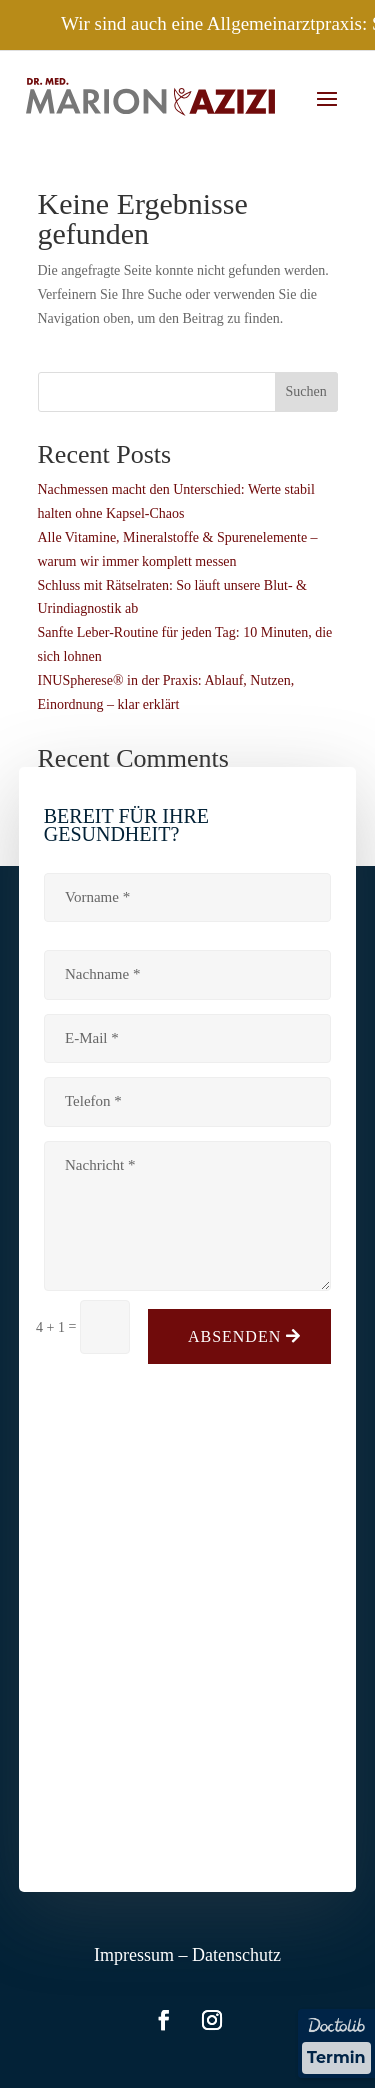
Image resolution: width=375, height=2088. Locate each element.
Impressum (134, 1955)
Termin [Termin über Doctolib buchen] (336, 2057)
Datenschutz (236, 1955)
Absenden (234, 1336)
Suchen (305, 391)
